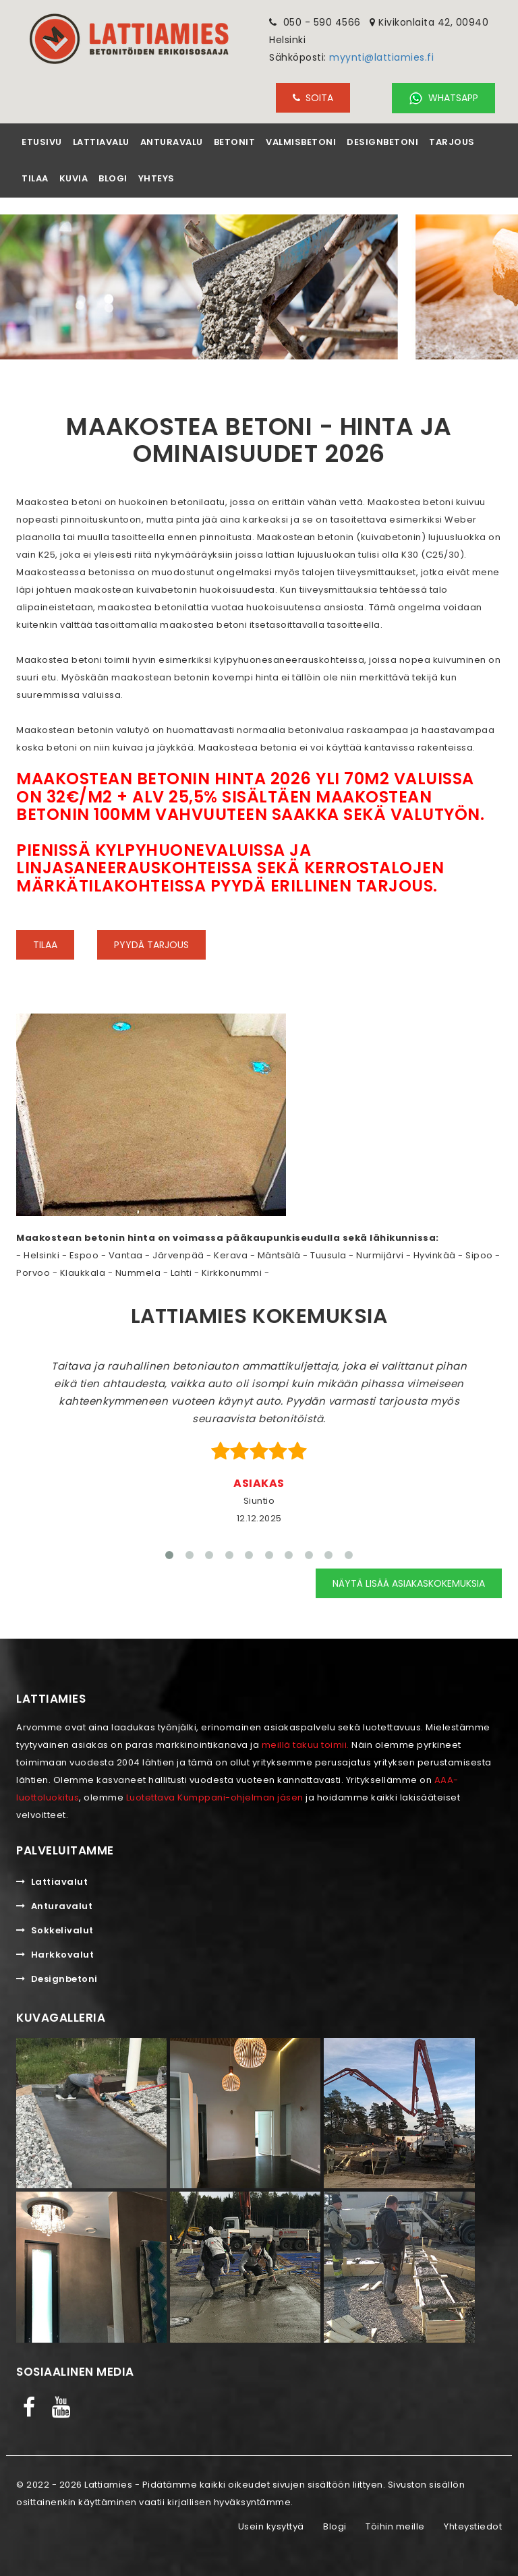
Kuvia (73, 178)
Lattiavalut (52, 1881)
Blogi (112, 178)
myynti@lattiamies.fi (381, 57)
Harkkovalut (55, 1954)
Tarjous (452, 142)
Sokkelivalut (55, 1930)
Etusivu (42, 142)
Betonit (235, 142)
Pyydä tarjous (151, 945)
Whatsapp (443, 98)
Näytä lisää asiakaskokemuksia (409, 1583)
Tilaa (35, 178)
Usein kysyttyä (271, 2526)
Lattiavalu (101, 142)
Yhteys (156, 178)
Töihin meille (395, 2526)
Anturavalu (171, 142)
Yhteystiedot (473, 2526)
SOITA (313, 98)
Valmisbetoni (301, 142)
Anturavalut (54, 1906)
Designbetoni (382, 142)
